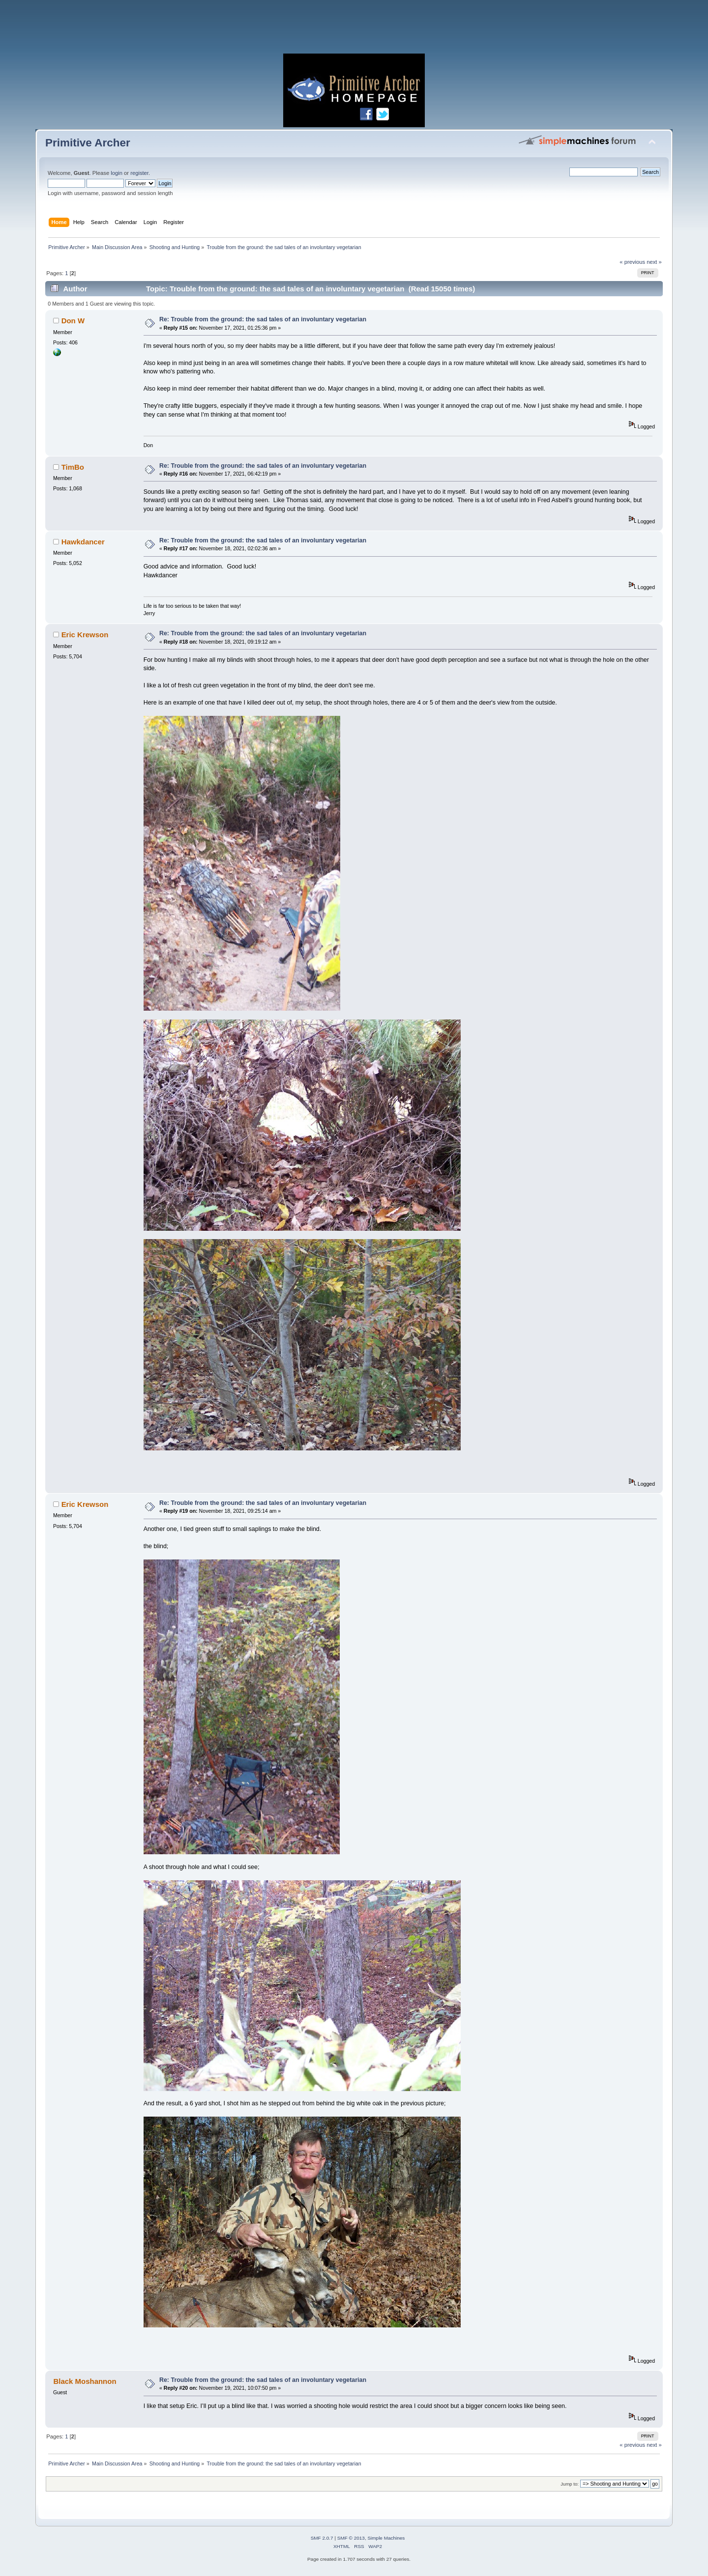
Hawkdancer (83, 542)
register (139, 173)
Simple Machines (386, 2538)
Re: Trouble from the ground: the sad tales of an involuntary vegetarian (262, 319)
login (116, 173)
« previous (632, 262)
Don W (73, 320)
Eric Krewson (85, 634)
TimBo (72, 467)
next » (654, 262)
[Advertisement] (354, 29)
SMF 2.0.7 (322, 2538)
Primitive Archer (87, 143)
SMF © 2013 (351, 2538)
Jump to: (569, 2484)
